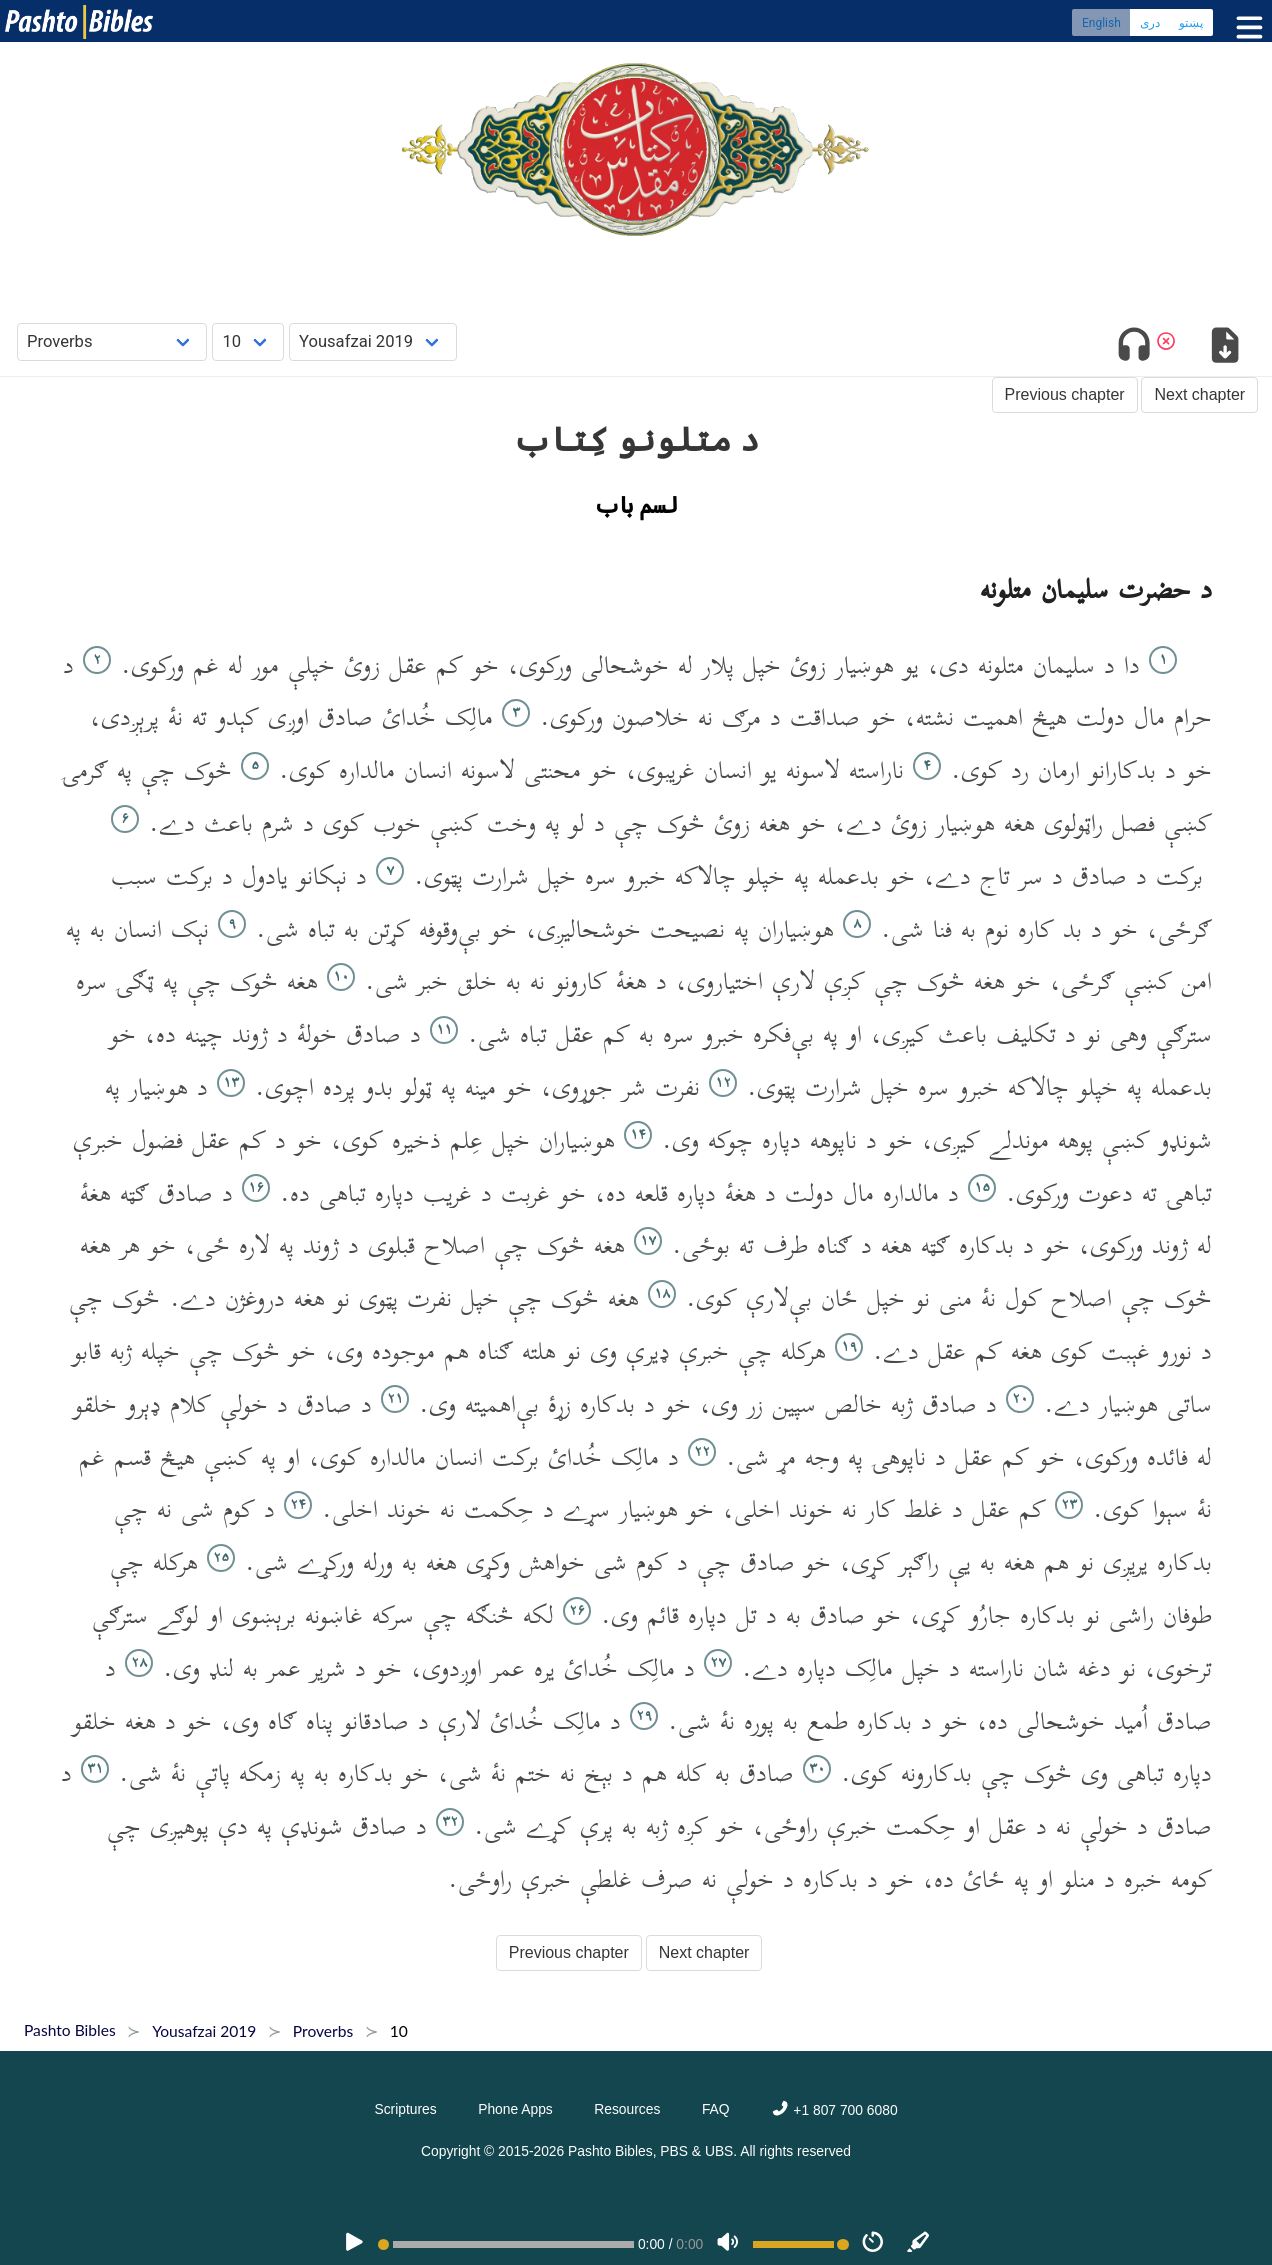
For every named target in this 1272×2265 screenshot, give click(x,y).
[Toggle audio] (1134, 348)
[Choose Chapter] (248, 341)
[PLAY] (354, 2244)
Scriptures (405, 2109)
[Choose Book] (112, 341)
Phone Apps (515, 2109)
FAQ (716, 2109)
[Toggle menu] (1245, 29)
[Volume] (728, 2244)
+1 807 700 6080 (834, 2110)
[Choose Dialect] (373, 341)
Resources (627, 2109)
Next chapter (1199, 394)
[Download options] (1224, 348)
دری (1150, 25)
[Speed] (873, 2244)
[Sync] (919, 2244)
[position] (506, 2244)
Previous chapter (1065, 394)
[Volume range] (801, 2244)
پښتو (1191, 25)
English (1101, 25)
